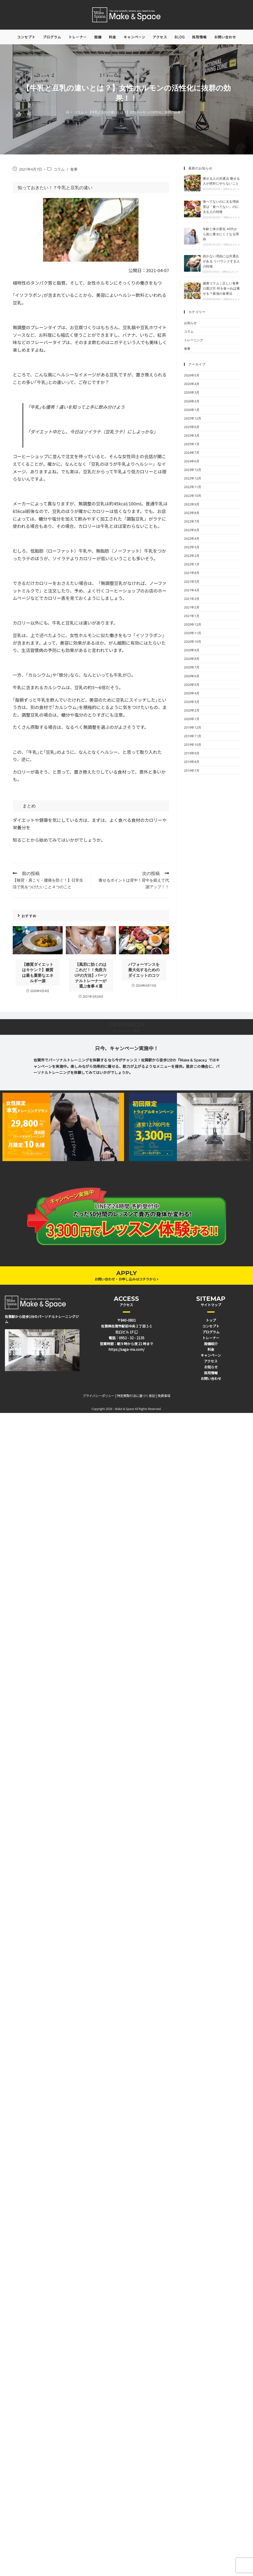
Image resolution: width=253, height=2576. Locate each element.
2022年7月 (191, 522)
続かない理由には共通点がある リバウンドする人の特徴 (221, 262)
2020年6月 (191, 677)
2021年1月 (191, 617)
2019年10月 (192, 746)
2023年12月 (192, 471)
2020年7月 (191, 668)
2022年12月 (192, 479)
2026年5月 (191, 376)
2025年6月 (191, 428)
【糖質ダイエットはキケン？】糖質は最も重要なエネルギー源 (37, 973)
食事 (74, 170)
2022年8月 (191, 514)
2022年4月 (191, 539)
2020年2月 (191, 711)
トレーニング (193, 341)
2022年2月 (191, 557)
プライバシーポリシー (99, 1397)
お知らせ (190, 324)
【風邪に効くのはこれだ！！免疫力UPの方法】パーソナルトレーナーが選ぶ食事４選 (90, 976)
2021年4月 (191, 591)
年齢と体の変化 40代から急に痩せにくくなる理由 (221, 235)
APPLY (126, 1274)
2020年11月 (192, 634)
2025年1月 (191, 445)
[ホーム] (67, 113)
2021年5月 (191, 582)
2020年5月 (191, 685)
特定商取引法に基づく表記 (136, 1397)
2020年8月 (191, 660)
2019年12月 (192, 728)
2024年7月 (191, 453)
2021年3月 (191, 599)
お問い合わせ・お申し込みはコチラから (126, 1280)
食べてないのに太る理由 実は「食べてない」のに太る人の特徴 (221, 207)
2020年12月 (192, 625)
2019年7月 (191, 771)
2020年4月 (191, 694)
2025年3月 (191, 436)
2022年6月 (191, 531)
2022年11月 (192, 488)
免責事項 (164, 1397)
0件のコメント (232, 190)
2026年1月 (191, 410)
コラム (59, 170)
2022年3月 (191, 548)
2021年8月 (191, 574)
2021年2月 (191, 608)
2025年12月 (192, 419)
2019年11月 (192, 737)
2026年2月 (191, 402)
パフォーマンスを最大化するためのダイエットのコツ (144, 971)
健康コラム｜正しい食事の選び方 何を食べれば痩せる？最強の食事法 (221, 289)
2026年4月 (191, 385)
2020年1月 (191, 720)
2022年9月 (191, 505)
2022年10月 (192, 496)
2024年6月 (191, 462)
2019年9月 (191, 754)
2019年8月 (191, 763)
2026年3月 (191, 393)
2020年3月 (191, 702)
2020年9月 (191, 651)
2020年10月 (192, 643)
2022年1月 (191, 565)
